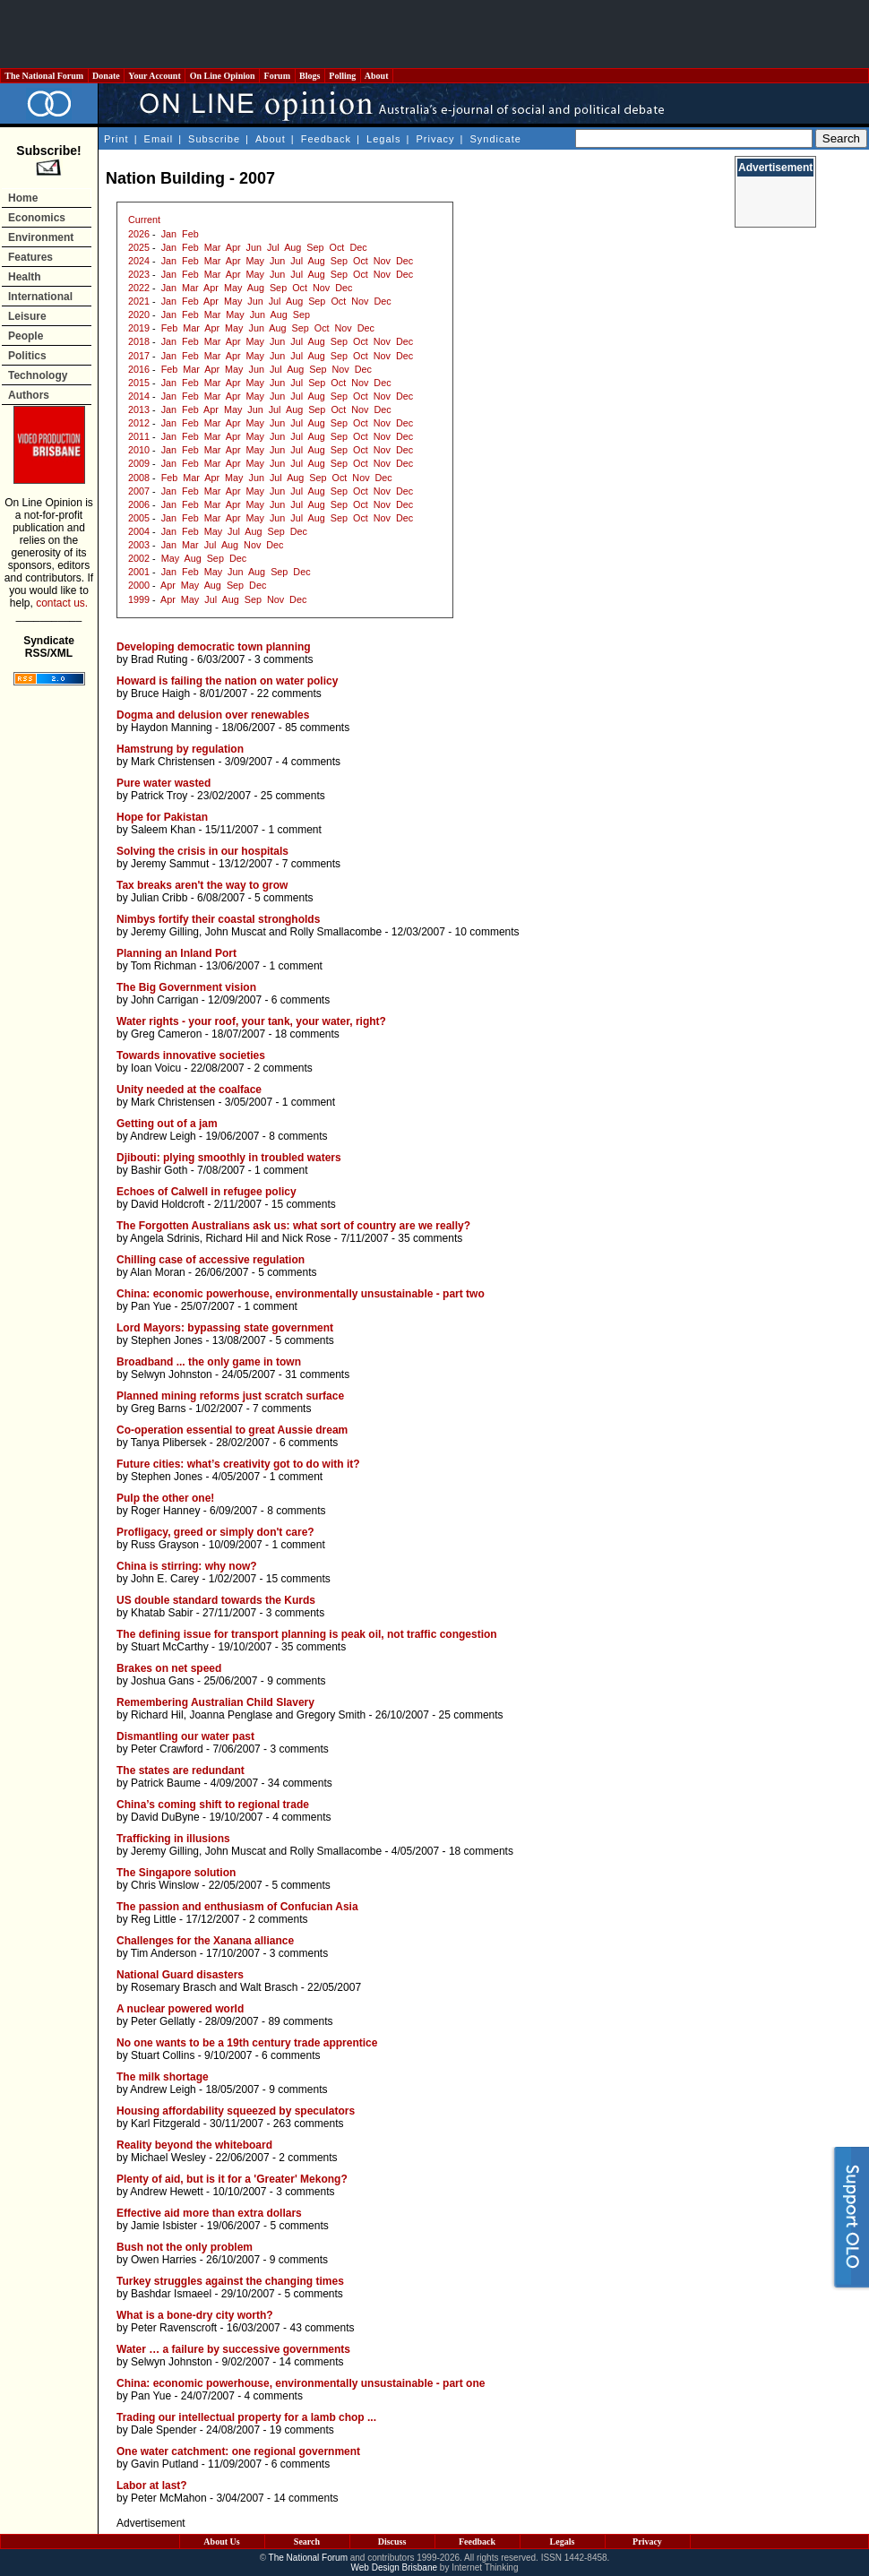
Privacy (435, 139)
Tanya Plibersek (169, 1442)
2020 (139, 314)
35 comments (430, 1238)
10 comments (487, 932)
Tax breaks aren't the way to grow (202, 885)
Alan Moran (157, 1272)
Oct (337, 247)
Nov (382, 260)
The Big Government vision (186, 987)
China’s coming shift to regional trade (212, 1804)
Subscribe (214, 139)
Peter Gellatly (163, 2021)
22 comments (289, 693)
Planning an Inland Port (176, 953)
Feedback (326, 139)
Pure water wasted (163, 783)
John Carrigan (164, 1000)
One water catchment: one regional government (238, 2451)
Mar (212, 247)
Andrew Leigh (162, 1136)
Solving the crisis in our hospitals (202, 851)
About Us (221, 2541)
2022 (139, 287)
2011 (139, 436)
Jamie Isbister (164, 2225)
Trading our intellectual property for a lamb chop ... (246, 2417)
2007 (139, 491)
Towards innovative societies (190, 1055)
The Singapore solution (176, 1872)
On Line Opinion (222, 76)
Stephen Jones (166, 1340)
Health (24, 277)
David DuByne (165, 1817)
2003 (139, 544)
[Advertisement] (434, 34)
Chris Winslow (165, 1885)
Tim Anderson (164, 1953)
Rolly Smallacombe (335, 932)
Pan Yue (151, 1306)
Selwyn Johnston (171, 1374)
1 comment (294, 829)
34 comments (300, 1783)
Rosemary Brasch (173, 1987)
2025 (139, 247)
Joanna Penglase (230, 1715)
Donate (106, 76)
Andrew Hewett (166, 2191)
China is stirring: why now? (186, 1566)
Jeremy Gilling (165, 932)
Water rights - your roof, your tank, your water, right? (251, 1021)
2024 (139, 260)
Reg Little (153, 1919)
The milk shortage (162, 2077)
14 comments (311, 2362)
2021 (139, 301)
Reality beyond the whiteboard (194, 2145)
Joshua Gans (162, 1681)
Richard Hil (231, 1238)
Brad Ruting (159, 659)
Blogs (310, 76)
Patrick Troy (159, 795)
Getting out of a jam (167, 1123)
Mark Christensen (173, 761)
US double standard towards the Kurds (215, 1600)
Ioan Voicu (156, 1068)
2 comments (283, 1068)
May (255, 260)
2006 (139, 504)
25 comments (293, 795)
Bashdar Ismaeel (171, 2293)
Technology (37, 375)
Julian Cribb (159, 898)
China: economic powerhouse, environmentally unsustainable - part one (300, 2383)
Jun (254, 247)
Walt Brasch (268, 1987)
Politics (27, 355)
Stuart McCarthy (170, 1647)
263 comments (308, 2123)
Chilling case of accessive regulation (210, 1260)
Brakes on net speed (168, 1668)
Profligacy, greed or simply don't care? (215, 1532)
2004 (139, 531)
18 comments (307, 1034)
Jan (168, 233)
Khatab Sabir (162, 1613)
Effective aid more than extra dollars (209, 2213)
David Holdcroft (167, 1204)
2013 (139, 409)
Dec (357, 247)
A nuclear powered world (180, 2009)
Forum (277, 76)
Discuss (392, 2541)
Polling (342, 76)
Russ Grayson (165, 1544)
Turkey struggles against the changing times (230, 2281)
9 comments (296, 1681)
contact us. (62, 603)
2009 (139, 463)
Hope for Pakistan (162, 817)
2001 (139, 571)
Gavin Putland (164, 2464)
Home (23, 198)
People (25, 336)
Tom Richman (163, 966)
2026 (139, 233)
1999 (139, 599)
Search (307, 2541)
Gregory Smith (331, 1715)
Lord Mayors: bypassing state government (224, 1328)
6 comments (300, 1000)
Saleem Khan (163, 829)
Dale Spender (163, 2430)
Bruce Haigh (160, 693)
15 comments (303, 1204)
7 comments (311, 863)
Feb (190, 233)
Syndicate (495, 139)
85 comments (317, 727)
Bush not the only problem (184, 2247)
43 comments (321, 2328)
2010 (139, 449)
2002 (139, 558)
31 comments (317, 1374)
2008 (139, 477)
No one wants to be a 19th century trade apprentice (246, 2043)
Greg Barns (158, 1408)
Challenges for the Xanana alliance (205, 1940)
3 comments (283, 659)
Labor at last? (151, 2485)
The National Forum (44, 76)
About (377, 76)
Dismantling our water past (185, 1736)
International (40, 296)
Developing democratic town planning (213, 647)
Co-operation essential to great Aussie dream (232, 1430)
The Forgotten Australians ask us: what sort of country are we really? (293, 1225)
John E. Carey (165, 1578)
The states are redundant (180, 1770)
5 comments (283, 898)
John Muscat (235, 932)
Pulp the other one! (165, 1498)
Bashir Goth (159, 1170)
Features (30, 257)
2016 (139, 369)
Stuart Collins (162, 2055)
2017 (139, 355)
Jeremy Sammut (170, 863)
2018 (139, 341)
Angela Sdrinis (164, 1238)
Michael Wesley (168, 2157)
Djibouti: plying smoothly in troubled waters (228, 1157)
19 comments (302, 2430)
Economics (36, 217)
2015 (139, 382)
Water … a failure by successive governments (233, 2349)
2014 (139, 396)
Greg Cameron (166, 1034)
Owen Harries (163, 2259)
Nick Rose (306, 1238)
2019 (139, 328)
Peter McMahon (169, 2498)
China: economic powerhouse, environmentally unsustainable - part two (300, 1294)
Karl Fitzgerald (165, 2123)
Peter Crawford (167, 1749)
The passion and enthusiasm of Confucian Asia (237, 1906)
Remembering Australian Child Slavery (215, 1702)
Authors (28, 395)
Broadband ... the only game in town (208, 1362)
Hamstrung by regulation (180, 749)
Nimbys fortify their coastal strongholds (218, 919)
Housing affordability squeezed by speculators (235, 2111)
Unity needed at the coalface (189, 1089)
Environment (40, 237)
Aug (292, 247)
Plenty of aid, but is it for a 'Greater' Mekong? (232, 2179)
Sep (314, 247)
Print (116, 139)
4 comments (311, 761)
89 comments (300, 2021)
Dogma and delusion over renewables (212, 715)
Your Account (154, 76)
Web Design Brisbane (394, 2567)
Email (159, 139)
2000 (139, 585)
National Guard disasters (180, 1975)
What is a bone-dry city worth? (194, 2315)
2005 (139, 518)
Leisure (27, 316)
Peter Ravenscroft (174, 2328)
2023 (139, 274)
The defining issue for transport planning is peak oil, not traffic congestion (306, 1634)
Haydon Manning (171, 727)
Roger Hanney (165, 1510)
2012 (139, 423)
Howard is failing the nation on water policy (227, 681)
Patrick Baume (166, 1783)
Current (144, 219)
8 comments (298, 1136)
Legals (383, 139)
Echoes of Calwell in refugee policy (206, 1191)
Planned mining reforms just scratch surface (230, 1396)
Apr (233, 247)
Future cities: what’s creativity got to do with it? (238, 1464)
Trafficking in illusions (173, 1838)
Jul (273, 247)
